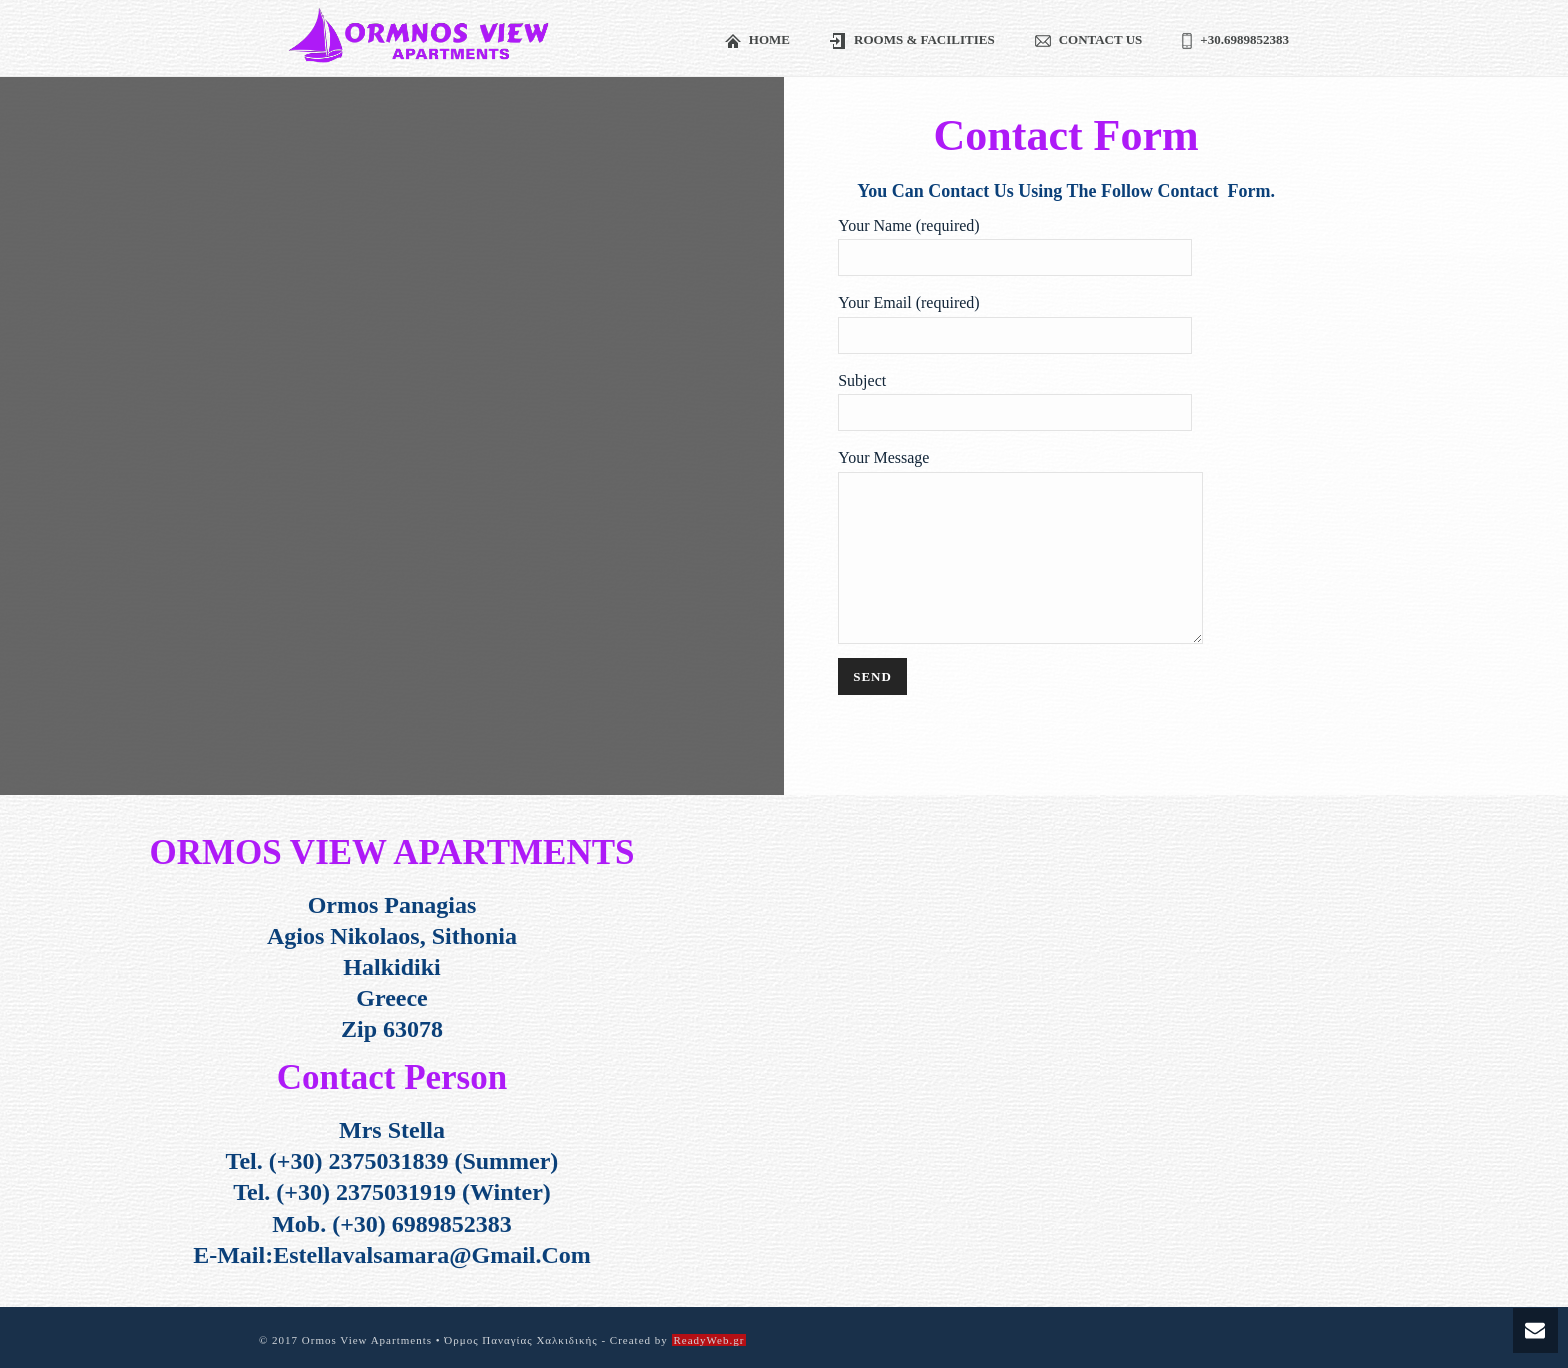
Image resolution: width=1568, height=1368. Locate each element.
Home (757, 40)
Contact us (1089, 40)
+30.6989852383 (1235, 40)
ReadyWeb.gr (709, 1340)
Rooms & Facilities (912, 40)
